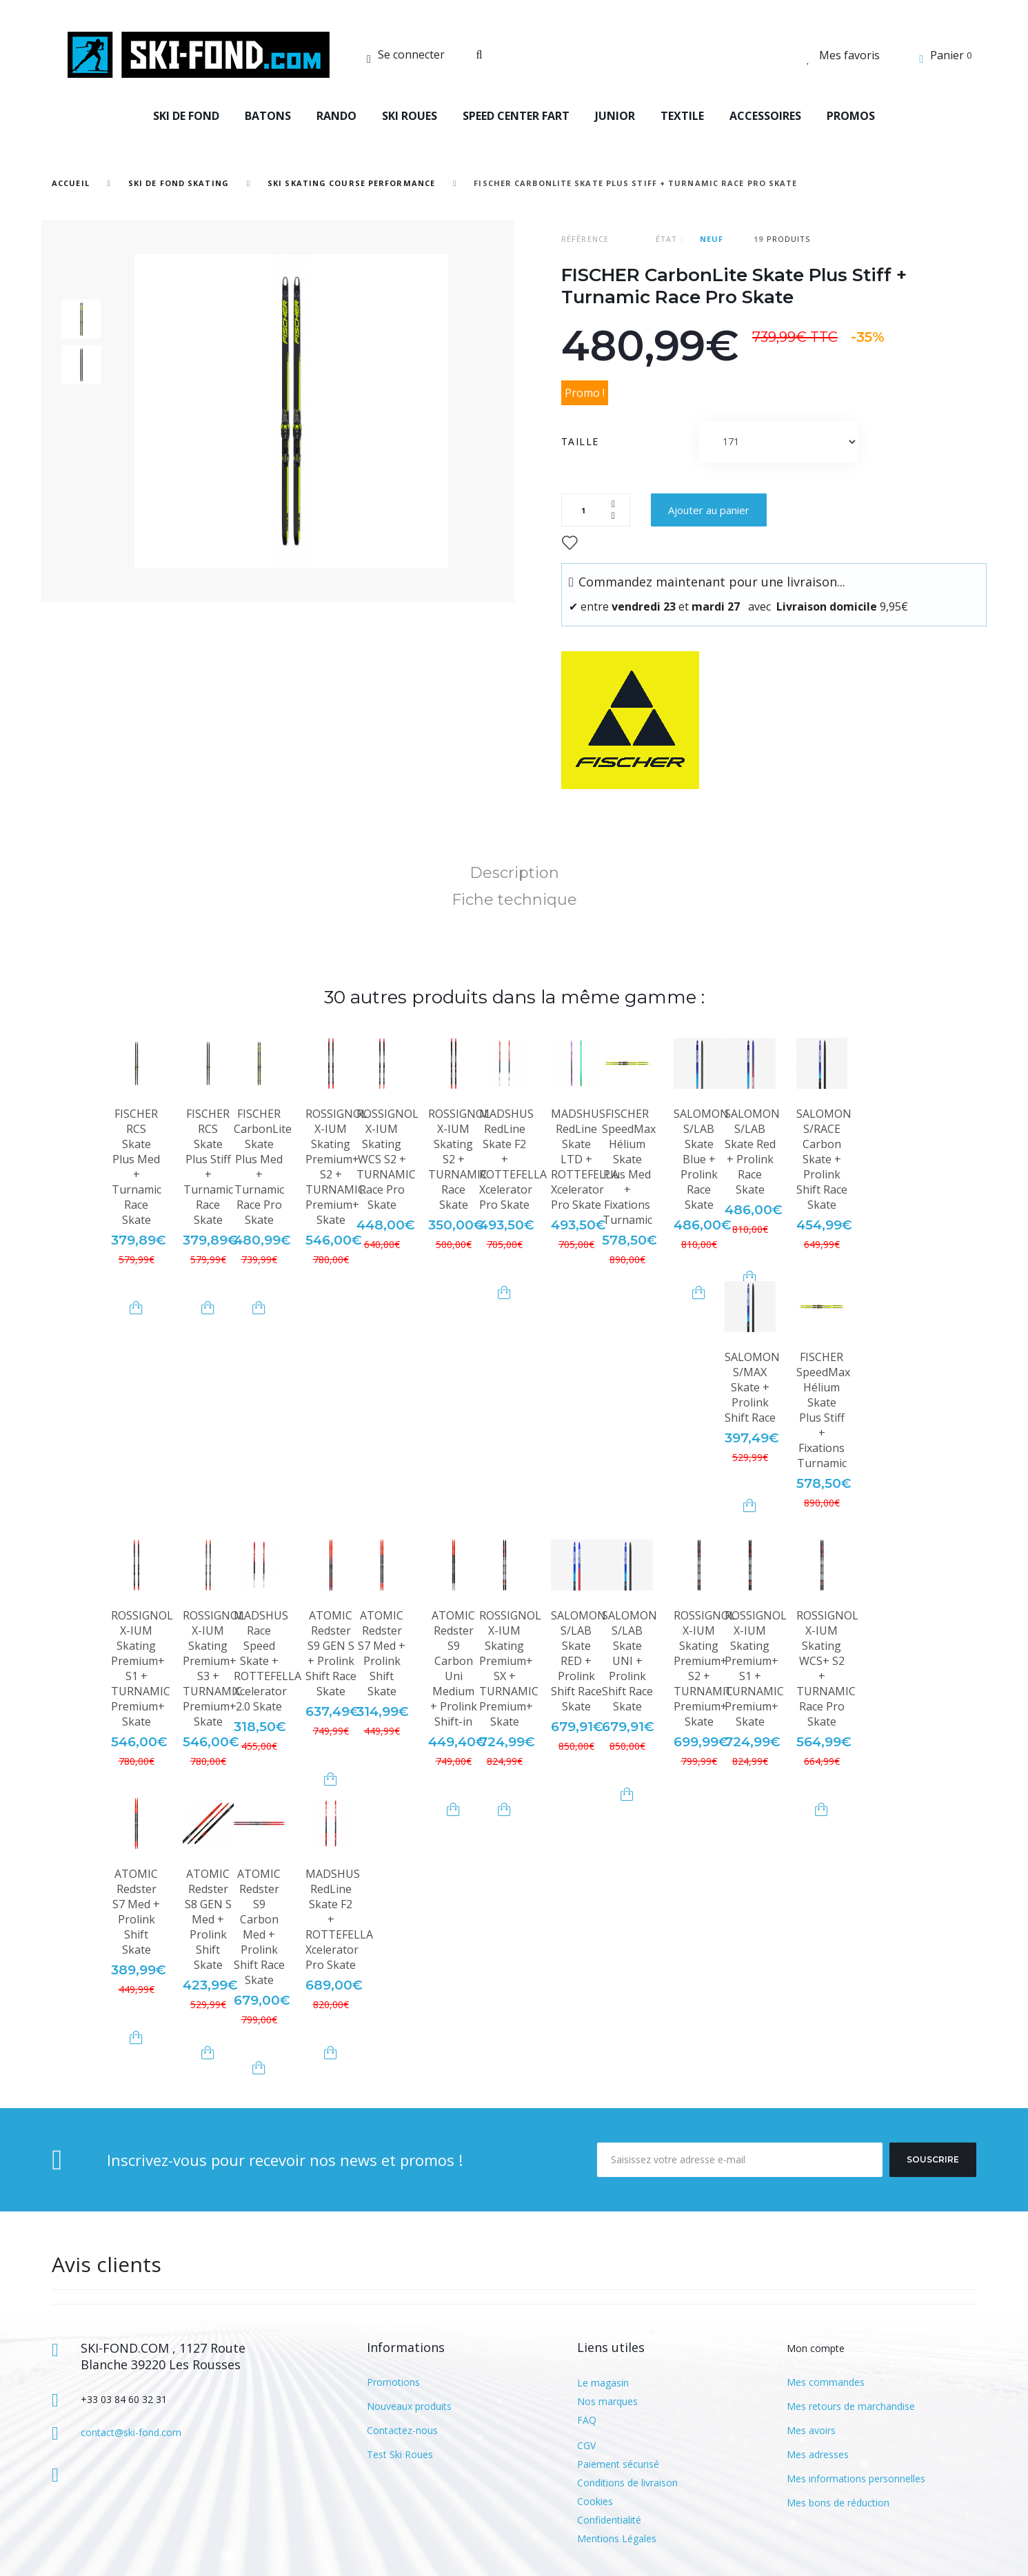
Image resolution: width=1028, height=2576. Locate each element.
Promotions (393, 2382)
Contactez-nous (402, 2430)
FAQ (586, 2419)
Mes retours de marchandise (851, 2406)
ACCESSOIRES (765, 115)
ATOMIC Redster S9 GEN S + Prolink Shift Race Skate (330, 1653)
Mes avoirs (811, 2430)
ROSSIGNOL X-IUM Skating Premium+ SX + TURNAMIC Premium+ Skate (510, 1668)
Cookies (595, 2501)
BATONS (268, 115)
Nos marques (607, 2401)
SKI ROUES (409, 115)
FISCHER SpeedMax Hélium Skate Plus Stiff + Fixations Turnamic (823, 1410)
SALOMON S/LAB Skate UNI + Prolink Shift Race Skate (629, 1661)
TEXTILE (682, 115)
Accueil (71, 183)
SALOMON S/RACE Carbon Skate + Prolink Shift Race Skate (823, 1159)
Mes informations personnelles (856, 2478)
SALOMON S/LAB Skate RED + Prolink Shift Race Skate (578, 1661)
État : (669, 239)
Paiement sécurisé (618, 2464)
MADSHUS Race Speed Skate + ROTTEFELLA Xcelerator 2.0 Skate (267, 1661)
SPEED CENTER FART (516, 115)
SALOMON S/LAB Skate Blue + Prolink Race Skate (701, 1159)
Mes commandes (826, 2382)
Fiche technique (514, 899)
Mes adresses (818, 2454)
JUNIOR (615, 115)
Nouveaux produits (409, 2406)
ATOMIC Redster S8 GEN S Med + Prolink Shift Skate (208, 1919)
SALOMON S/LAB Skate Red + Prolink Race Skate (752, 1151)
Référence (585, 239)
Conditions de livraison (627, 2482)
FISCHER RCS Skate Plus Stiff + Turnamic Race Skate (208, 1166)
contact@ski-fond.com (131, 2432)
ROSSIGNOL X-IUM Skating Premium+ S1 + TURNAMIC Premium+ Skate (142, 1668)
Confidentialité (609, 2519)
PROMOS (851, 115)
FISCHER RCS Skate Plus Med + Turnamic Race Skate (136, 1166)
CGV (586, 2445)
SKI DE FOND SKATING (178, 183)
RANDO (336, 115)
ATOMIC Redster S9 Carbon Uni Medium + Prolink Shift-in (453, 1668)
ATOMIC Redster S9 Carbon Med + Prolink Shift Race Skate (259, 1926)
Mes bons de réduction (838, 2502)
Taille (582, 441)
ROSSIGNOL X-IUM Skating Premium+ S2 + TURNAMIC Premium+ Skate (336, 1166)
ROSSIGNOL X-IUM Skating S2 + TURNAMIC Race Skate (459, 1159)
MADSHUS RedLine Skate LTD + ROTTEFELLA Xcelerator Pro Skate (584, 1159)
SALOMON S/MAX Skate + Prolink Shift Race (752, 1387)
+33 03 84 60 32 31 (124, 2399)
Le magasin (603, 2382)
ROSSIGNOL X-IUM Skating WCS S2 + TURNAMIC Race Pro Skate (387, 1159)
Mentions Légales (616, 2538)
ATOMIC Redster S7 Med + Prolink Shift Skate (381, 1653)
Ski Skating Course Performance (351, 183)
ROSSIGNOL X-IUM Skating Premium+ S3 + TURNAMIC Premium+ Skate (214, 1668)
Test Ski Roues (400, 2454)
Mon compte (816, 2348)
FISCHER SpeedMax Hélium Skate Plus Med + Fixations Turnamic (629, 1166)
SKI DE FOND (186, 115)
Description (514, 872)
